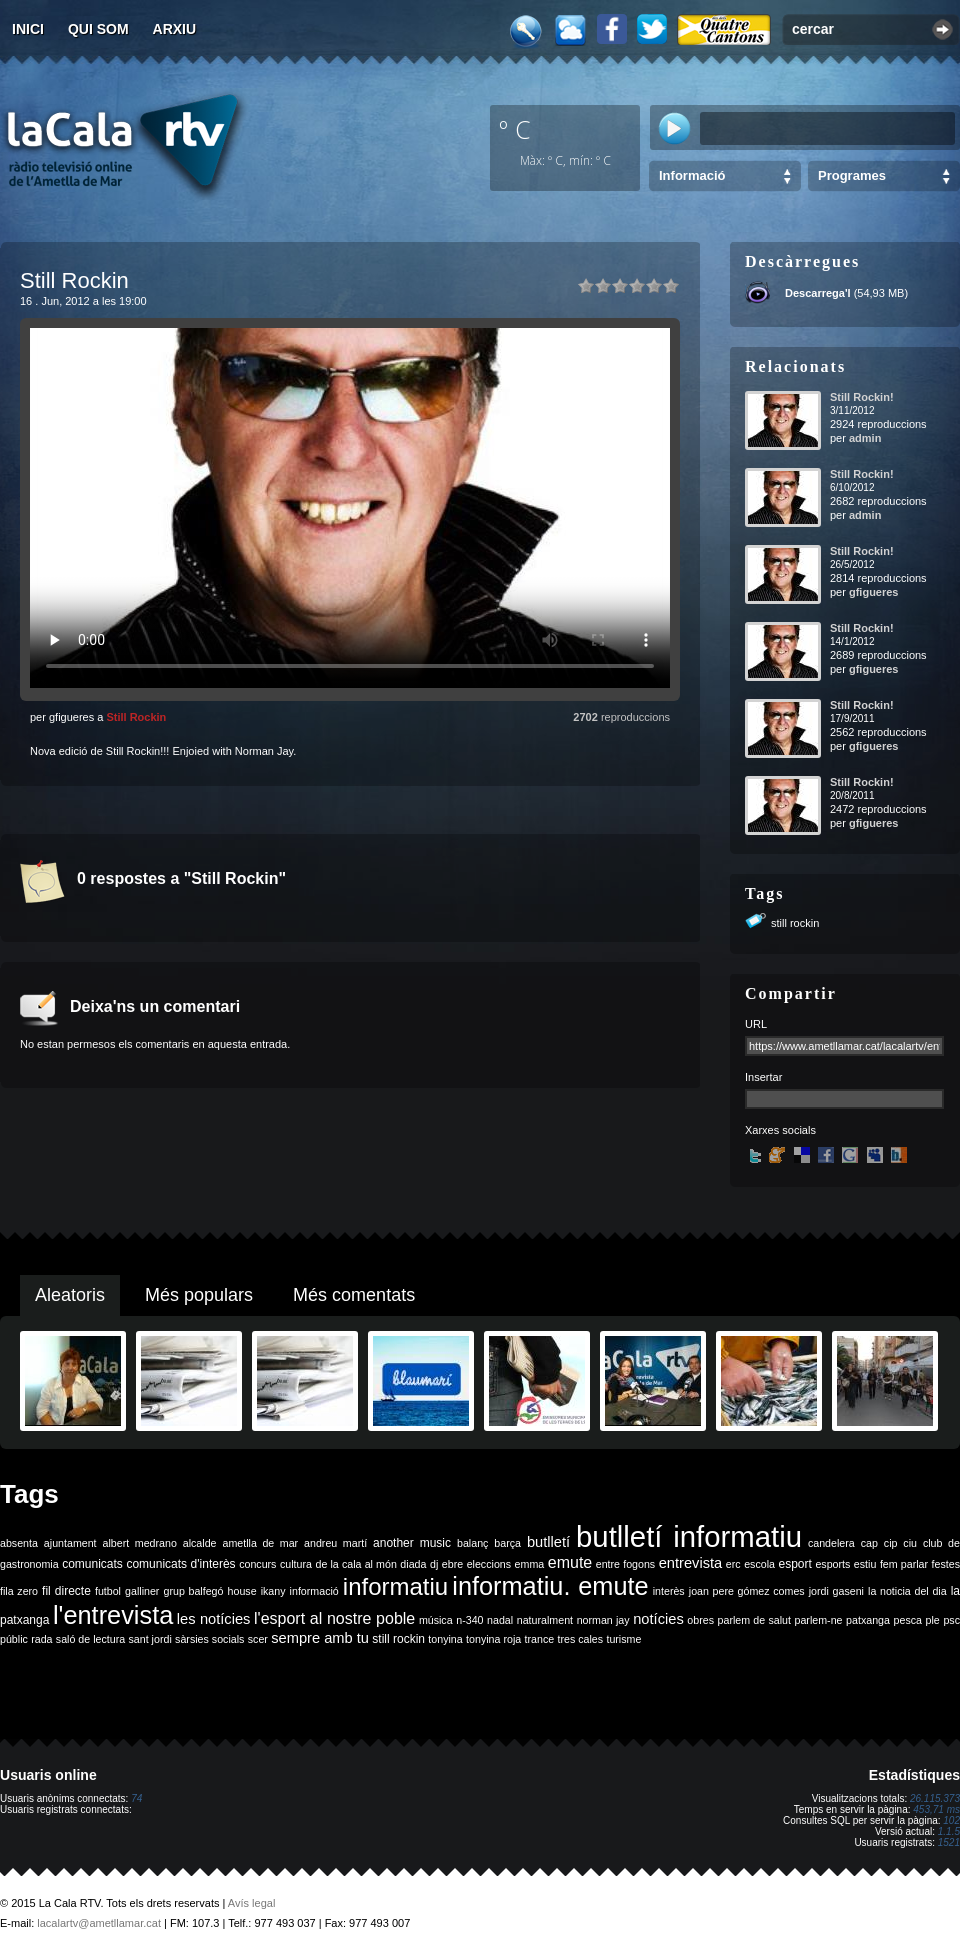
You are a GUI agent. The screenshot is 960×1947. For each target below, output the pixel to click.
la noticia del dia (907, 1591)
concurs (257, 1564)
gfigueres (874, 592)
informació (314, 1591)
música (436, 1620)
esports (832, 1564)
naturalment (545, 1620)
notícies (658, 1619)
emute (570, 1562)
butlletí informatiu (689, 1536)
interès (669, 1591)
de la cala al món (356, 1564)
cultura (296, 1564)
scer (258, 1639)
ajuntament (70, 1543)
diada (413, 1564)
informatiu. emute (550, 1586)
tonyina (445, 1639)
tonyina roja (493, 1639)
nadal (500, 1620)
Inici (28, 29)
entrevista (691, 1563)
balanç (472, 1543)
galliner (142, 1591)
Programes (852, 175)
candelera (831, 1543)
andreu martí (335, 1543)
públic (14, 1639)
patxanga (868, 1620)
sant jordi (150, 1639)
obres (700, 1620)
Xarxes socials (780, 1130)
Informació (692, 175)
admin (865, 438)
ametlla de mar (260, 1543)
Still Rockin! (862, 397)
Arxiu (175, 29)
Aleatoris (70, 1295)
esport (794, 1564)
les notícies (214, 1619)
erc (733, 1564)
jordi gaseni (836, 1591)
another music (412, 1543)
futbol (108, 1591)
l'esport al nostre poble (334, 1618)
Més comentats (354, 1295)
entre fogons (625, 1564)
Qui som (98, 29)
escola (759, 1564)
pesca (908, 1620)
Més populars (199, 1295)
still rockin (795, 923)
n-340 (469, 1620)
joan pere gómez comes (747, 1591)
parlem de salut (754, 1620)
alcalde (200, 1543)
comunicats (92, 1564)
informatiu (395, 1586)
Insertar (763, 1077)
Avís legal (252, 1903)
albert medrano (140, 1543)
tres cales (580, 1639)
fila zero (19, 1591)
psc (951, 1620)
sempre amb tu (320, 1638)
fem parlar (904, 1564)
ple (933, 1620)
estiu (865, 1564)
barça (507, 1543)
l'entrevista (113, 1615)
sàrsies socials (209, 1639)
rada (41, 1639)
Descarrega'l (818, 293)
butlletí (548, 1542)
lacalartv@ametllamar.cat (99, 1923)
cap (869, 1543)
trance (540, 1639)
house (242, 1591)
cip (891, 1543)
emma (530, 1564)
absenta (19, 1543)
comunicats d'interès (180, 1564)
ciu (910, 1543)
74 (136, 1798)
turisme (623, 1639)
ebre (452, 1564)
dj (434, 1564)
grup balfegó (193, 1591)
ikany (273, 1591)
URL (756, 1024)
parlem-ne (819, 1620)
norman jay (603, 1620)
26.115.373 (935, 1798)
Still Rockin (136, 717)
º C (515, 129)
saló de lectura (90, 1639)
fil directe (66, 1591)
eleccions (489, 1564)
